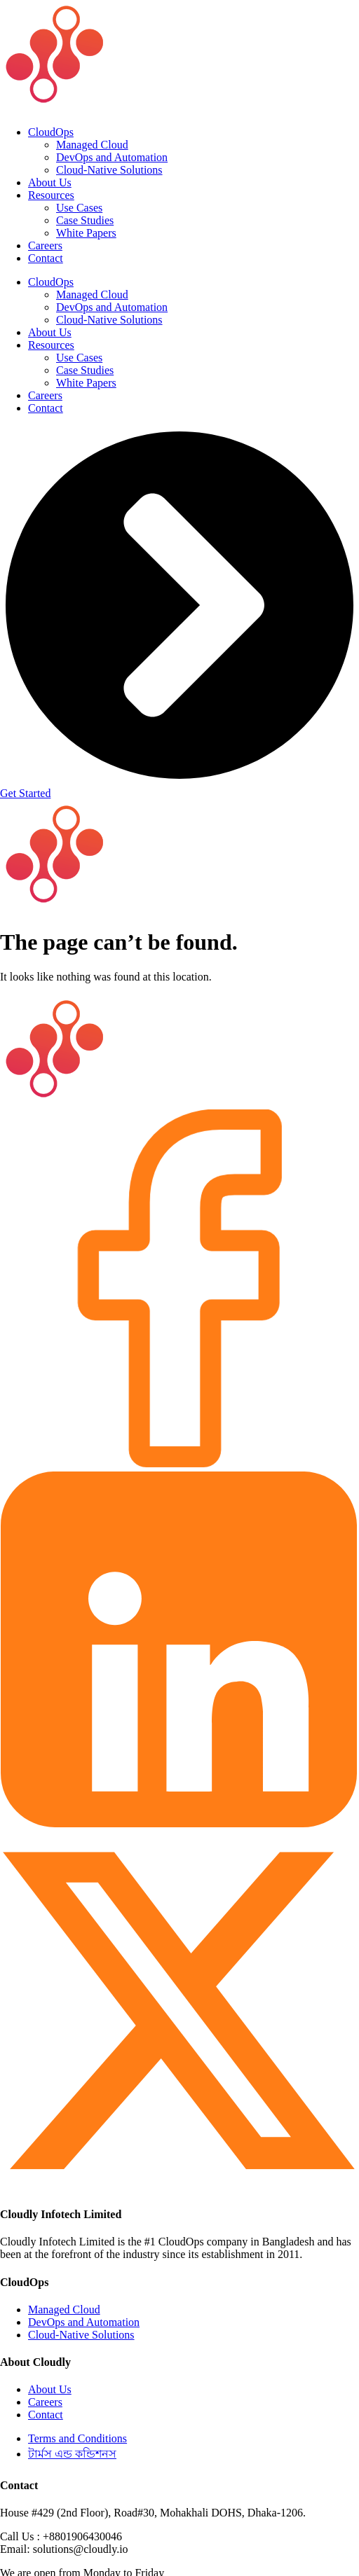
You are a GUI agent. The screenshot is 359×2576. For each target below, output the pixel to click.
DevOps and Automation (112, 157)
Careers (45, 245)
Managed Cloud (92, 145)
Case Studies (85, 220)
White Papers (86, 233)
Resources (51, 195)
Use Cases (79, 208)
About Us (50, 182)
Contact (45, 258)
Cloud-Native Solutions (109, 170)
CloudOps (51, 132)
